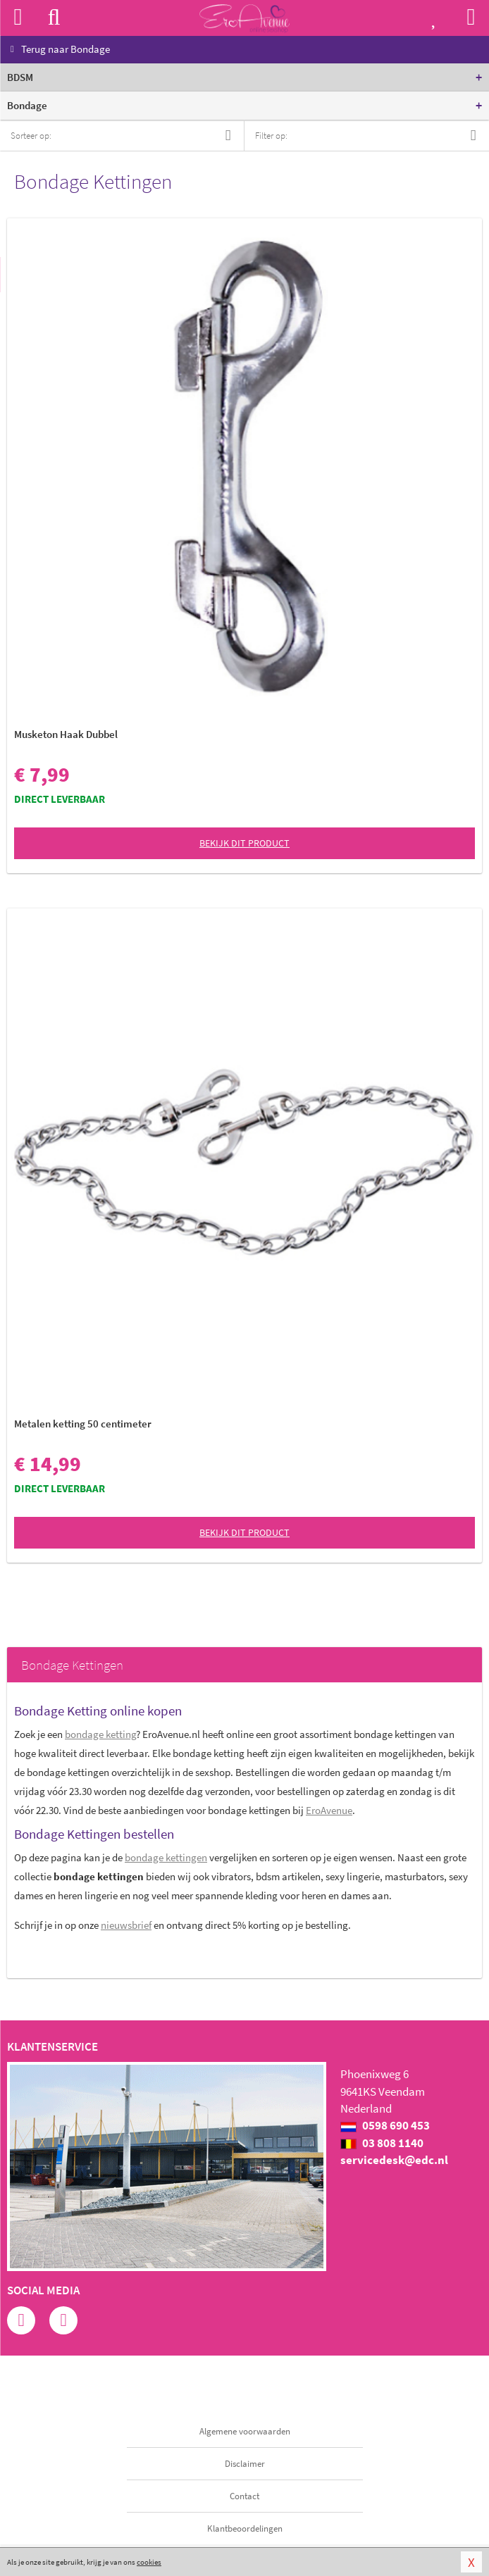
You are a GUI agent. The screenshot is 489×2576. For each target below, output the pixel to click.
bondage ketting (100, 1734)
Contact (244, 2496)
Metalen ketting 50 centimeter (82, 1423)
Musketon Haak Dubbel (66, 734)
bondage (166, 1857)
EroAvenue (329, 1810)
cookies (149, 2562)
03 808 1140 (381, 2143)
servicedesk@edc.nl (394, 2160)
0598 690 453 (385, 2125)
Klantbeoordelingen (245, 2528)
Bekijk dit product (244, 843)
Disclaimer (245, 2464)
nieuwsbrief (126, 1925)
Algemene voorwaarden (244, 2431)
